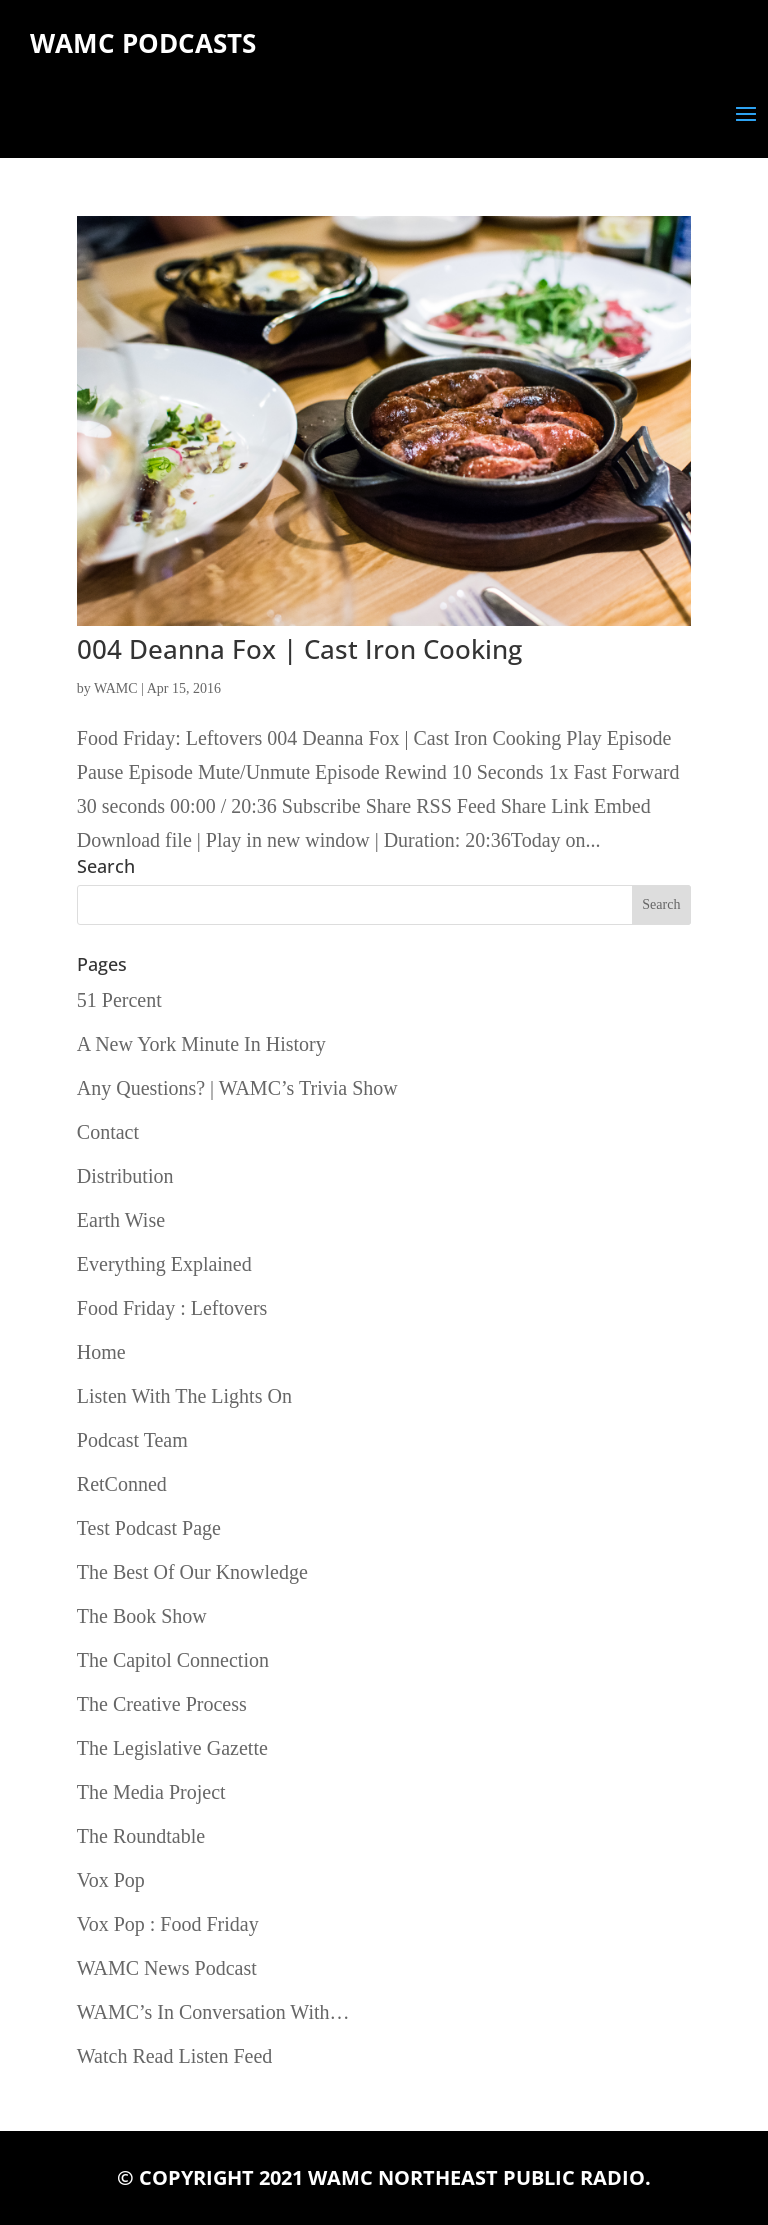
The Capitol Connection (173, 1660)
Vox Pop (111, 1880)
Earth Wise (121, 1220)
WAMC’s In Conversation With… (213, 2012)
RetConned (122, 1484)
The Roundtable (141, 1836)
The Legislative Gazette (172, 1748)
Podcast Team (132, 1440)
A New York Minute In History (201, 1044)
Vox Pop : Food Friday (168, 1924)
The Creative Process (162, 1704)
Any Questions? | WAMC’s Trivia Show (237, 1088)
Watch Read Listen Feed (175, 2056)
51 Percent (119, 1000)
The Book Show (142, 1616)
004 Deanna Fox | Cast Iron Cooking (299, 649)
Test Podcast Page (149, 1528)
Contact (108, 1132)
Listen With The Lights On (184, 1396)
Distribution (125, 1176)
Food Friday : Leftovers (172, 1308)
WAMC (116, 688)
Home (101, 1352)
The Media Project (151, 1792)
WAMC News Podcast (167, 1968)
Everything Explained (164, 1264)
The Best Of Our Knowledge (192, 1572)
